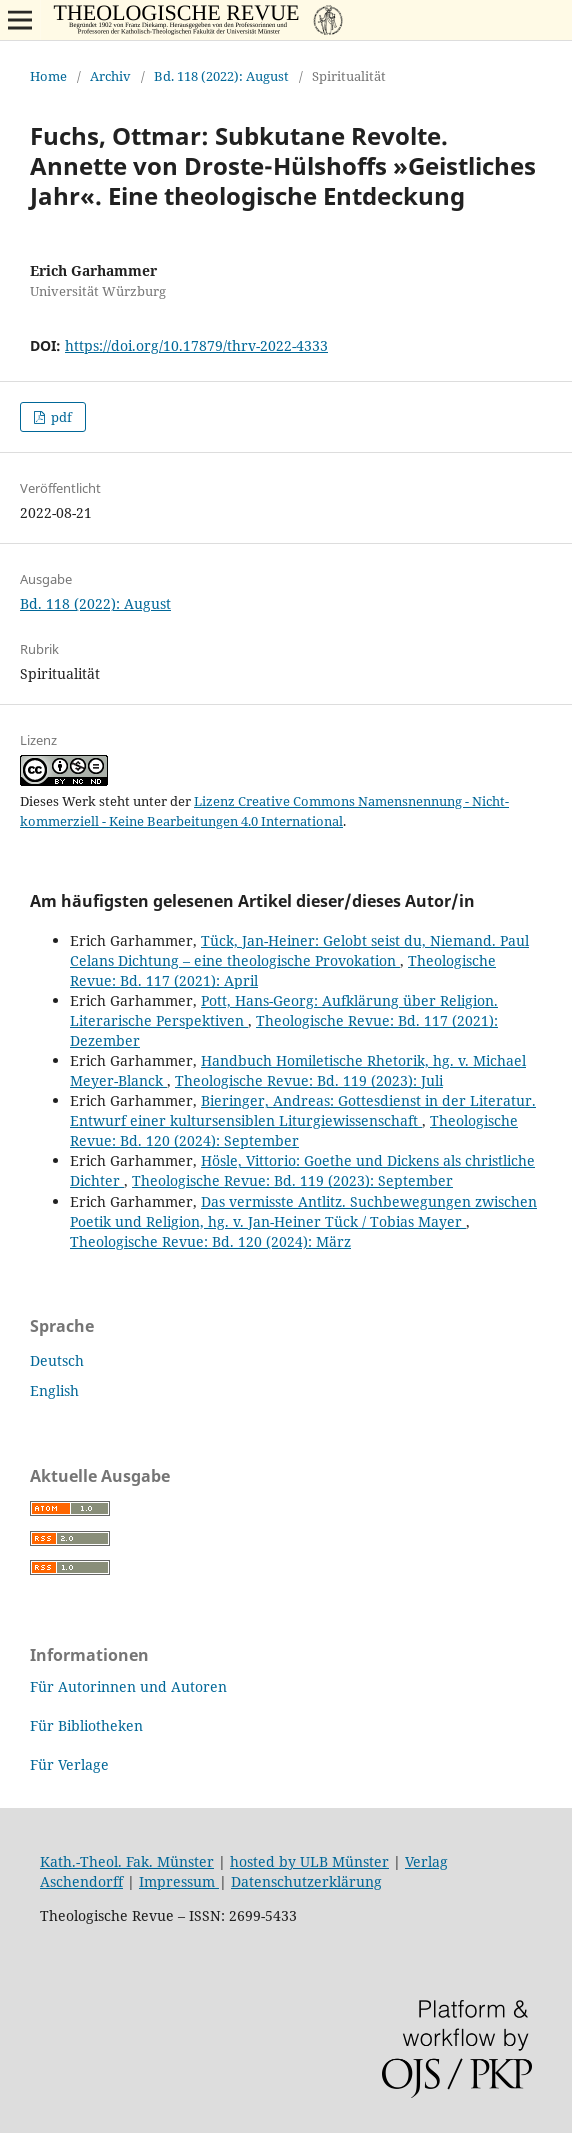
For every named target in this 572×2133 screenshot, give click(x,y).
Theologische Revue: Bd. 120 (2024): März (210, 1241)
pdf (60, 417)
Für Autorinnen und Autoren (128, 1686)
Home (48, 76)
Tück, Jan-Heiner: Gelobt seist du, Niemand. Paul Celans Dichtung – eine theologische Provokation (299, 950)
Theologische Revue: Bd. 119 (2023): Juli (309, 1080)
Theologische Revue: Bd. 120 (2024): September (294, 1130)
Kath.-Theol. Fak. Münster (127, 1861)
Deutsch (57, 1360)
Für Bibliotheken (86, 1725)
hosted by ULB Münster (309, 1861)
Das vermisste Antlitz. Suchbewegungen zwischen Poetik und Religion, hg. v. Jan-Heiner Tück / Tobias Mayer (303, 1211)
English (54, 1390)
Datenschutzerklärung (306, 1881)
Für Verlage (69, 1764)
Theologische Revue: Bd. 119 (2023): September (292, 1180)
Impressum (179, 1881)
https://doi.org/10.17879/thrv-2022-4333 (196, 345)
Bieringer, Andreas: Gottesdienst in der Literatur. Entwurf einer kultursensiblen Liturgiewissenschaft (303, 1110)
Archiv (110, 76)
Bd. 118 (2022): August (221, 76)
